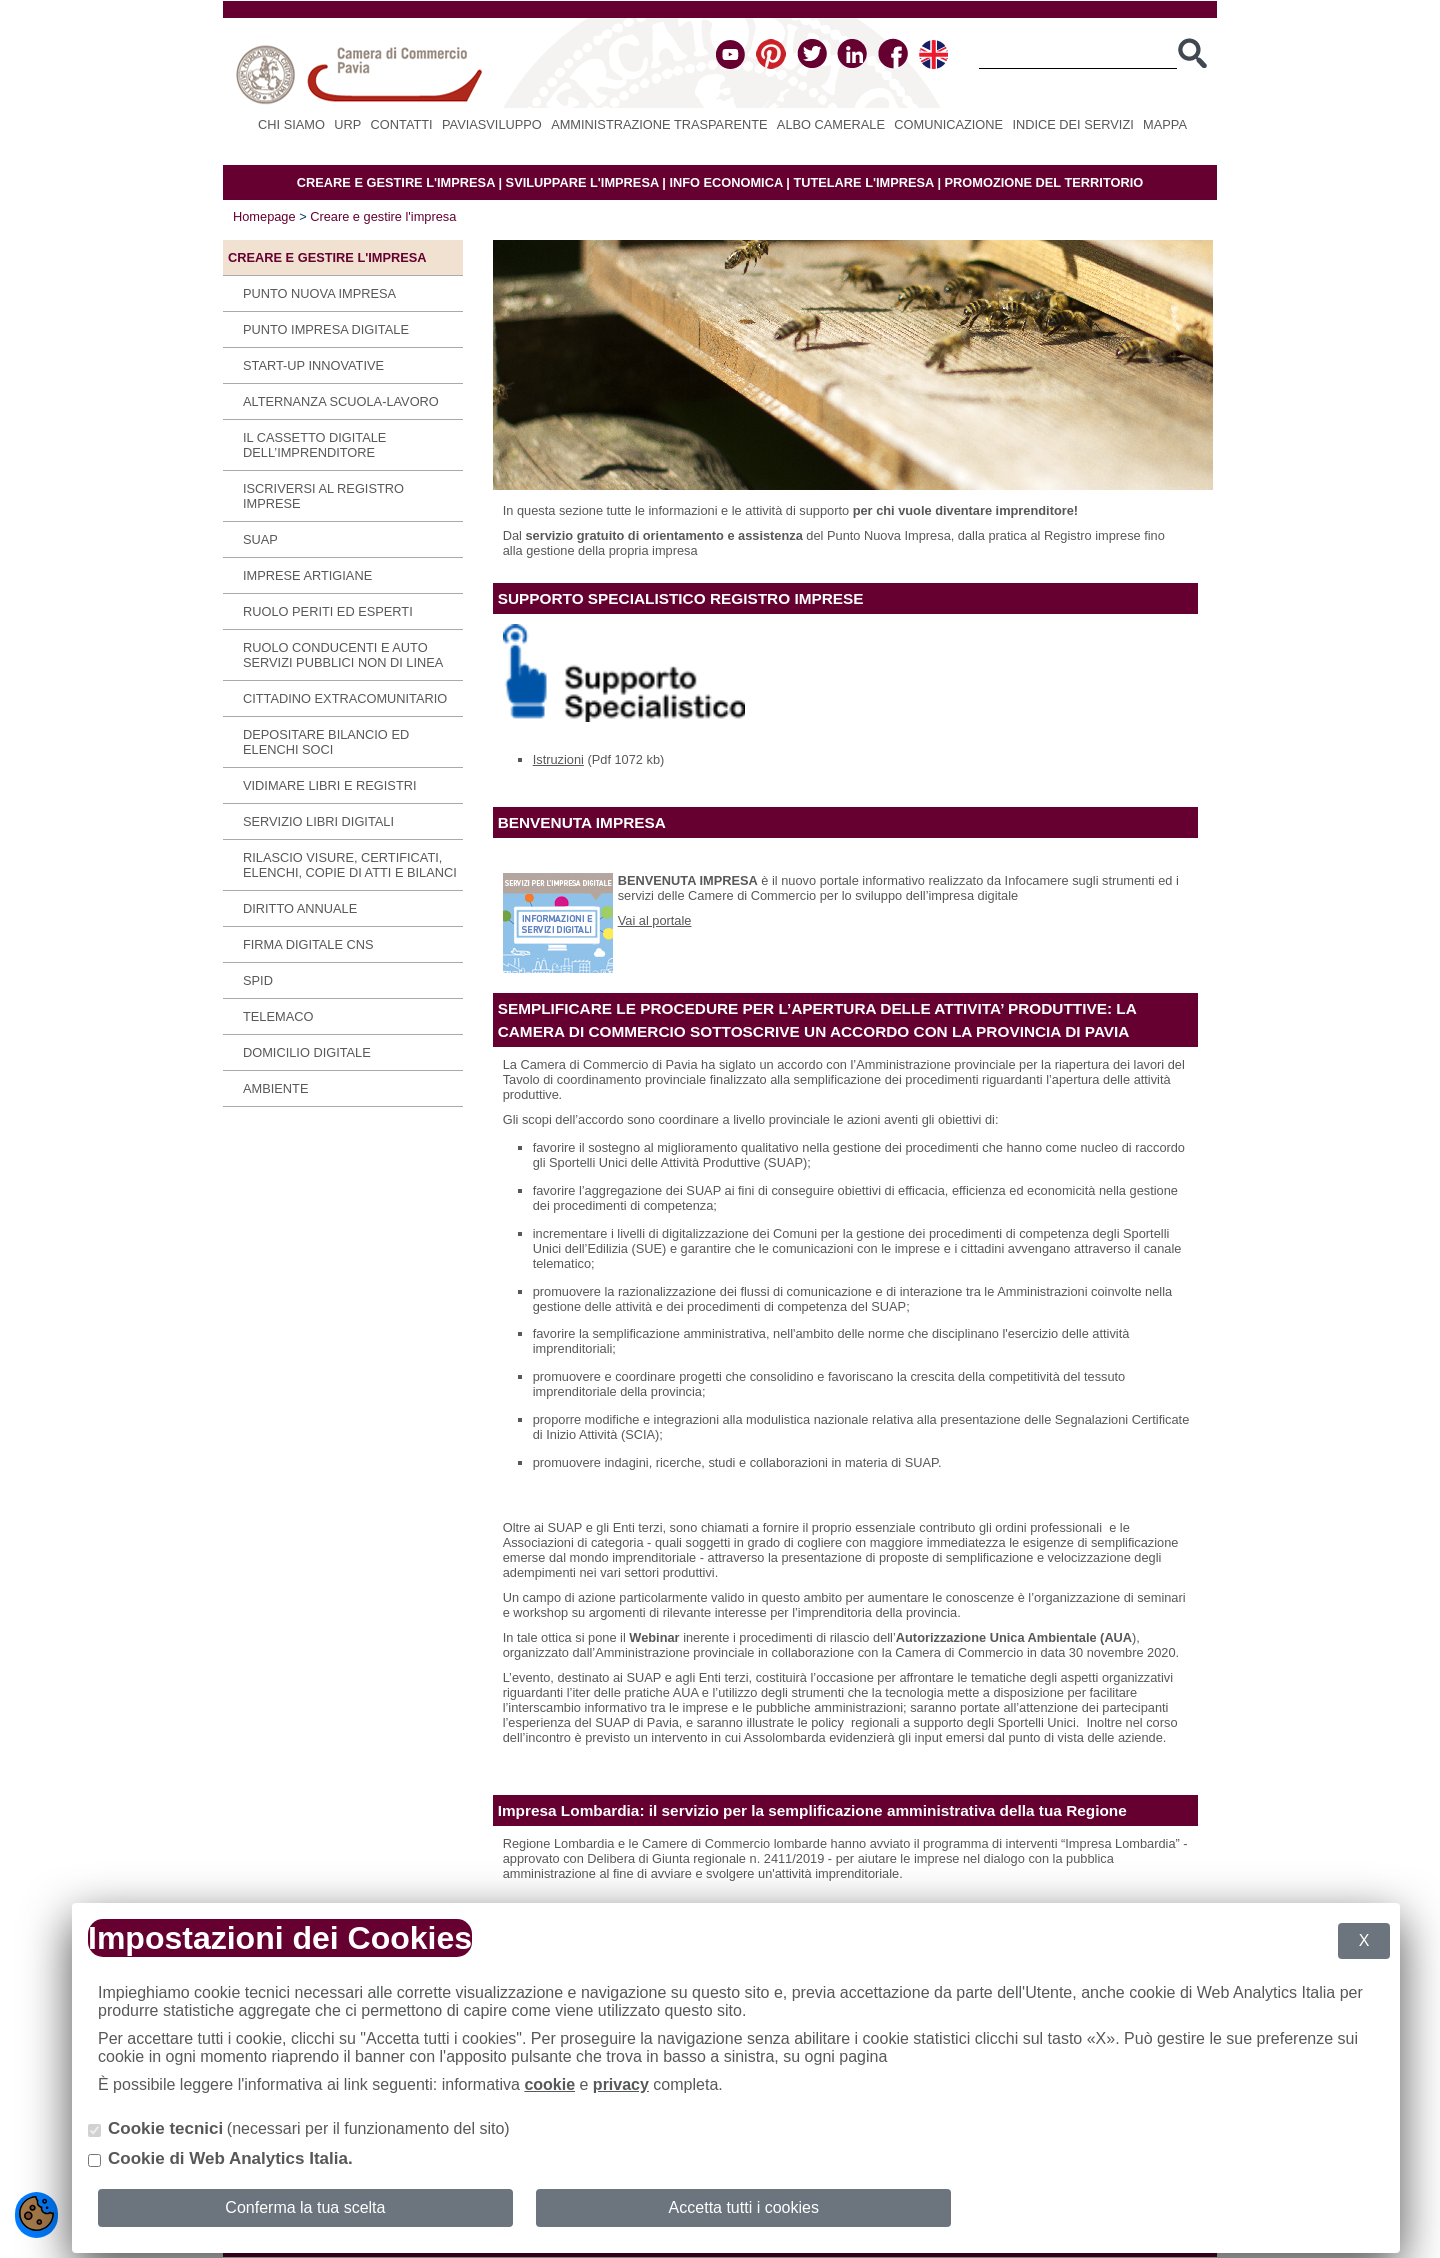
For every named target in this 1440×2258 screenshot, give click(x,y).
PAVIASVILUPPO (492, 124)
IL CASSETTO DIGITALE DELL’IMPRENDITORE (314, 445)
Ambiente (275, 1088)
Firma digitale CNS (308, 944)
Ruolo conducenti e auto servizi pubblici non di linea (343, 655)
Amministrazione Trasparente (659, 124)
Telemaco (278, 1016)
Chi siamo (291, 124)
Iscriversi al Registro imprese (323, 496)
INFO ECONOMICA (725, 182)
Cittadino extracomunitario (345, 698)
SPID (258, 980)
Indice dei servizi (1072, 124)
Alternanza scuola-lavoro (341, 401)
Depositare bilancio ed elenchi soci (326, 742)
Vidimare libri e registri (330, 785)
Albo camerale (831, 124)
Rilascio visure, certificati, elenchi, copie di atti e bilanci (350, 865)
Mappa (1165, 124)
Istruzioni (558, 759)
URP (347, 124)
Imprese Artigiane (307, 575)
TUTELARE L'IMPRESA (863, 182)
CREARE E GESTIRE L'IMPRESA (396, 182)
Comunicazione (948, 124)
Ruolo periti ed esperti (328, 611)
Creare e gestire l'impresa (383, 216)
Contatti (402, 124)
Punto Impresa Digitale (326, 329)
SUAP (260, 539)
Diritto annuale (300, 908)
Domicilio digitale (307, 1052)
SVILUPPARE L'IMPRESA (582, 182)
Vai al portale (655, 920)
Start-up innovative (313, 365)
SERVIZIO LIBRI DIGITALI (318, 821)
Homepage (264, 216)
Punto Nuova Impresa (319, 293)
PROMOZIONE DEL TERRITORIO (1044, 182)
